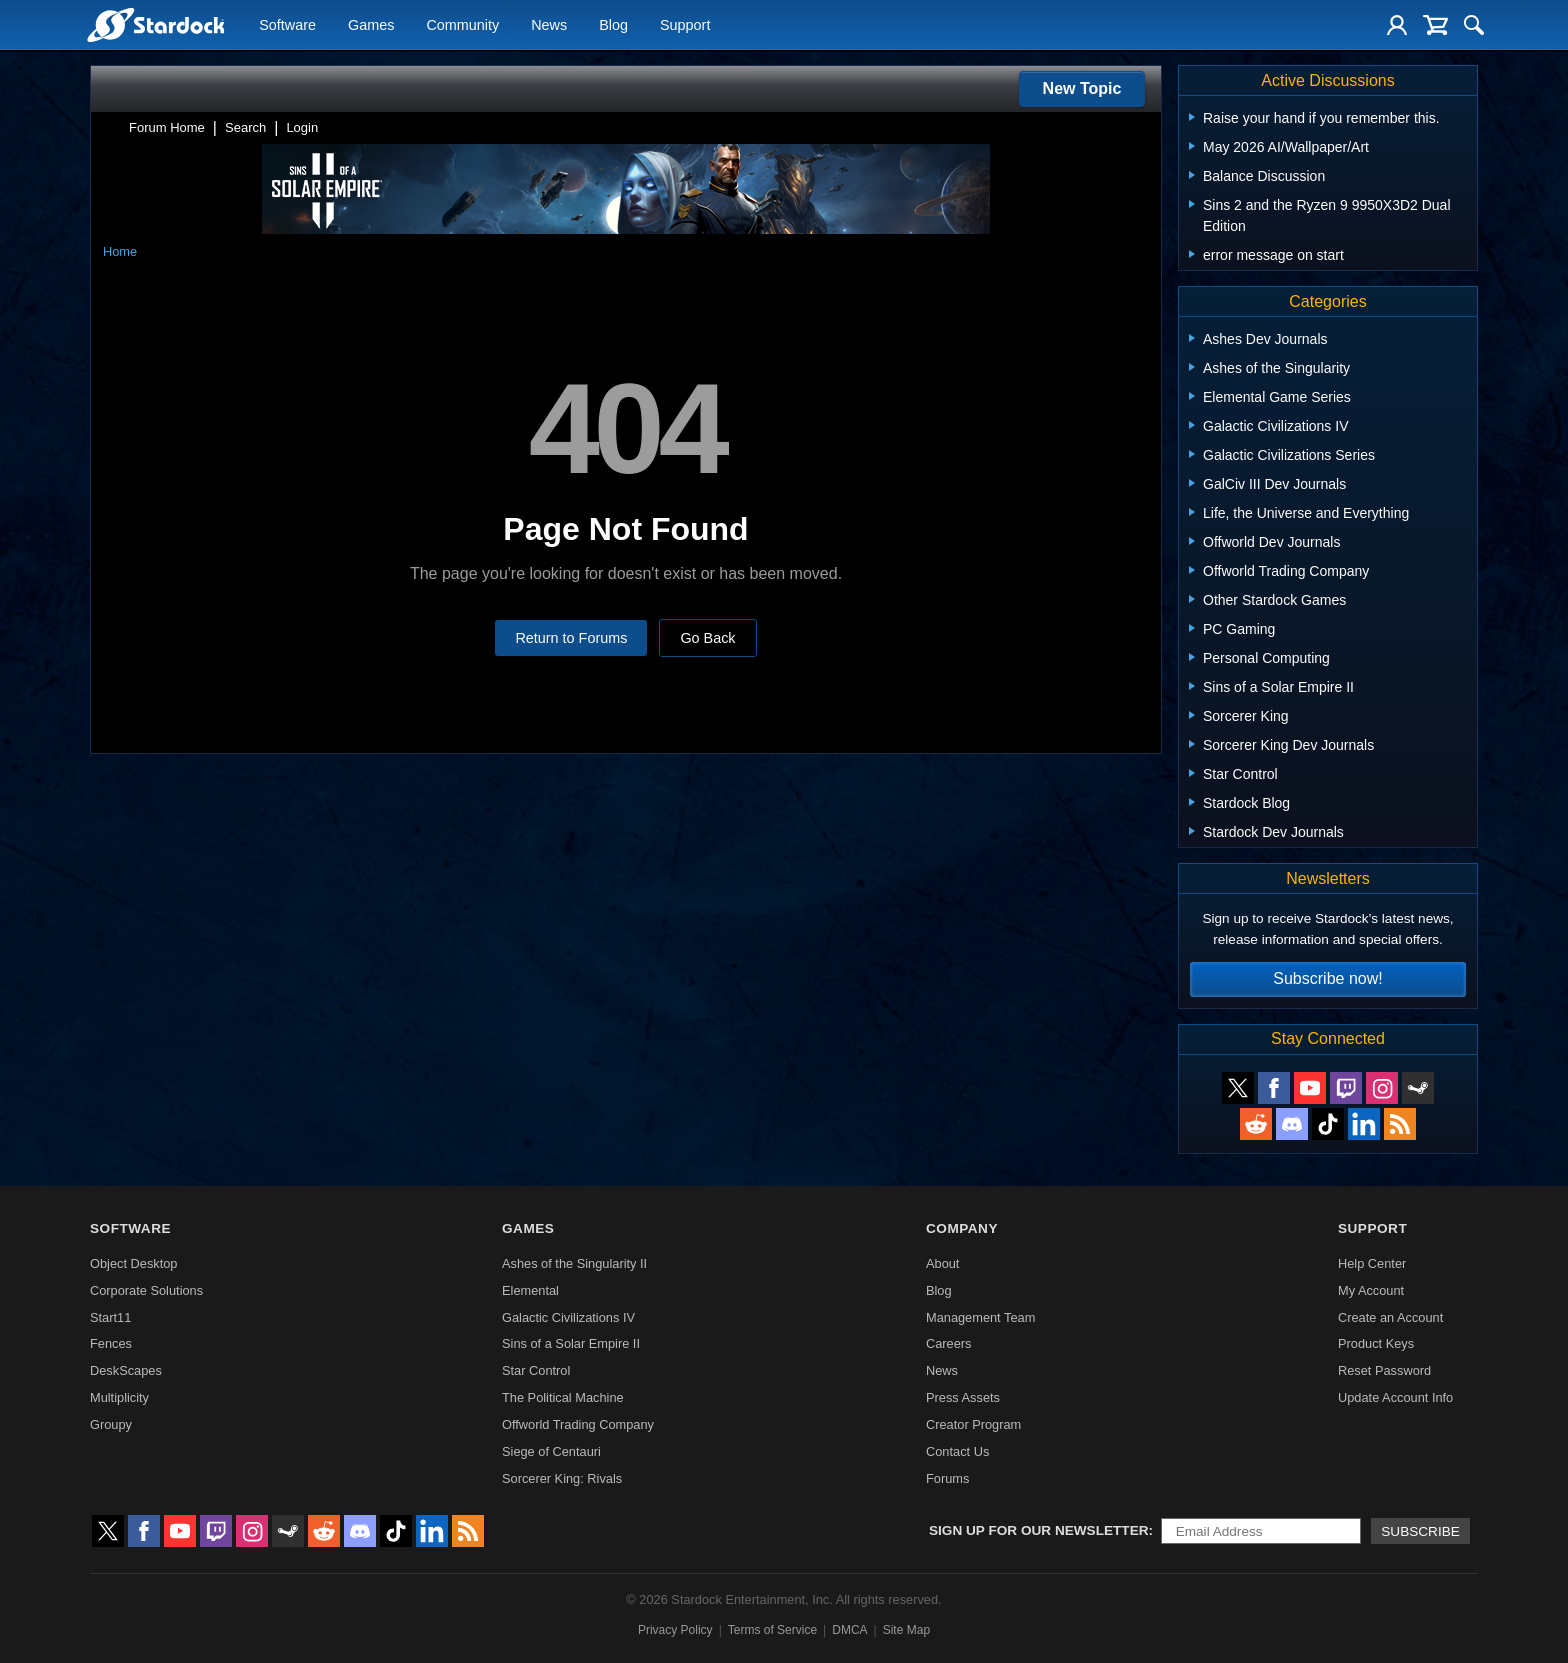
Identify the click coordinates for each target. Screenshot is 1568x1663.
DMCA (849, 1630)
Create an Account (1390, 1317)
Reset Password (1384, 1370)
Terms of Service (772, 1630)
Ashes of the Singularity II (574, 1263)
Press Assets (963, 1397)
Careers (949, 1343)
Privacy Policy (675, 1630)
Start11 (110, 1317)
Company (962, 1228)
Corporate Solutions (146, 1290)
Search (245, 127)
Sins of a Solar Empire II (571, 1343)
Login (302, 127)
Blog (613, 26)
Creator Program (973, 1424)
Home (120, 251)
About (942, 1263)
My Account (1371, 1290)
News (549, 26)
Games (371, 26)
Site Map (906, 1630)
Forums (947, 1478)
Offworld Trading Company (578, 1424)
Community (462, 26)
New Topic (1082, 88)
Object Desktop (134, 1263)
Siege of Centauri (551, 1451)
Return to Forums (571, 638)
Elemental (530, 1290)
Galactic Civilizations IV (568, 1317)
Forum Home (167, 127)
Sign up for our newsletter (1039, 1530)
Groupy (111, 1424)
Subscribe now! (1327, 978)
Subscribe (1420, 1531)
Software (287, 26)
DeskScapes (126, 1370)
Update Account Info (1395, 1397)
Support (685, 26)
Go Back (707, 638)
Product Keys (1376, 1343)
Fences (111, 1343)
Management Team (980, 1317)
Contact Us (957, 1451)
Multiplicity (119, 1397)
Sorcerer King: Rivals (562, 1478)
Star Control (536, 1370)
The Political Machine (563, 1397)
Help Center (1372, 1263)
